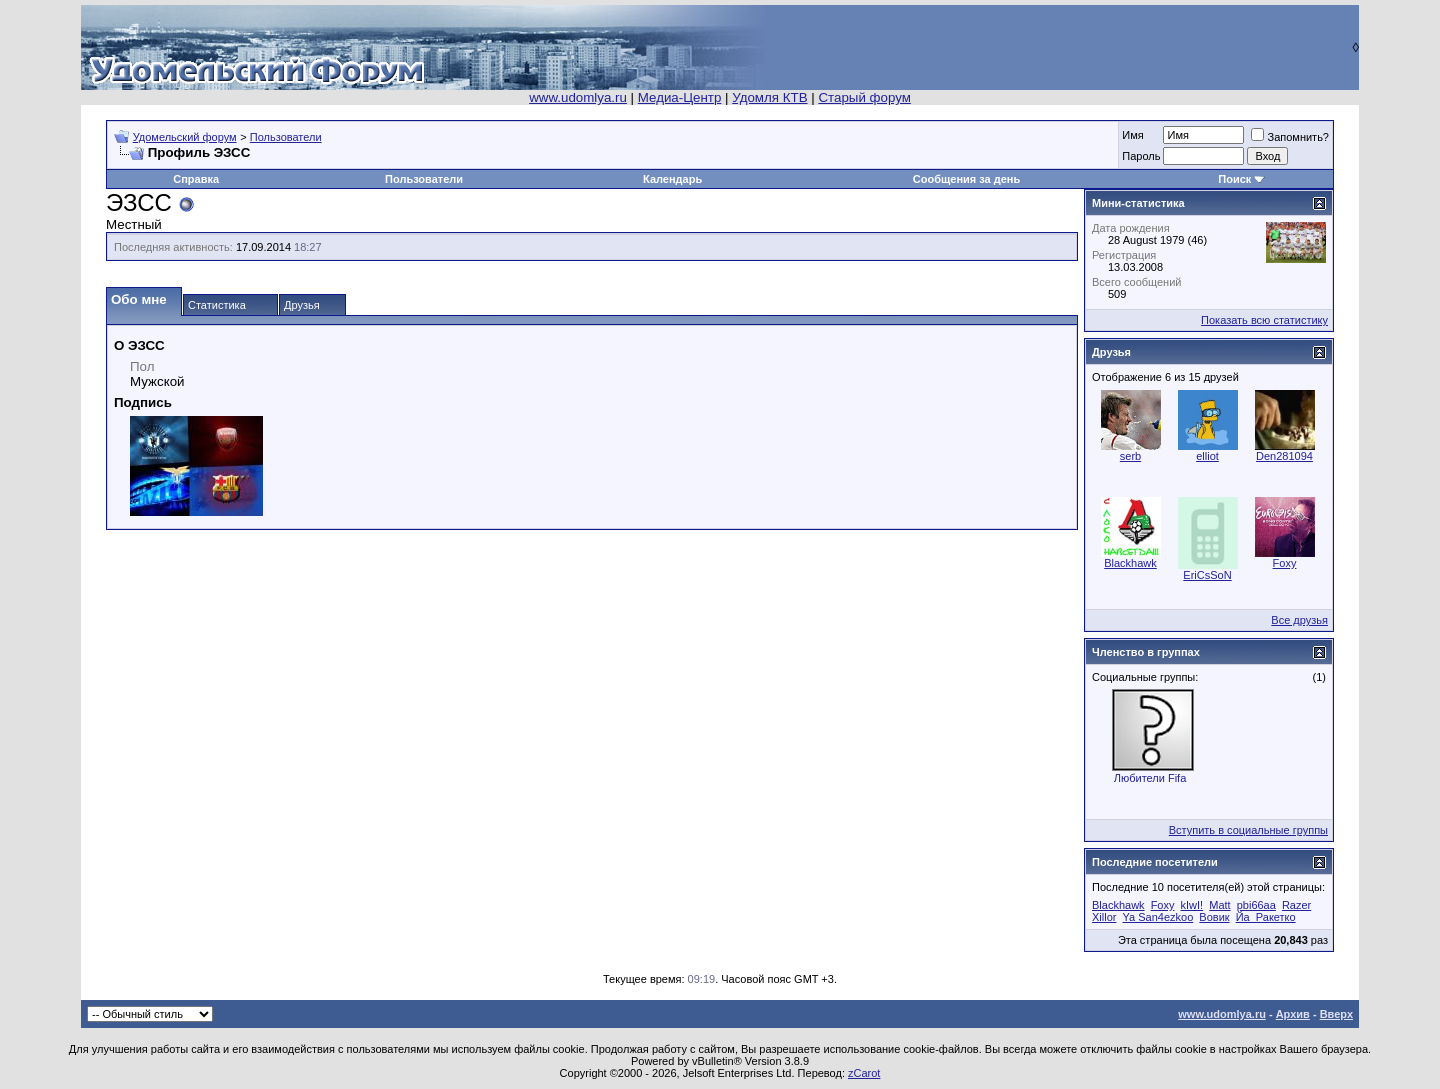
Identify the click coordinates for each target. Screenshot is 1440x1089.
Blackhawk (1130, 563)
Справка (196, 179)
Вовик (1214, 917)
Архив (1293, 1014)
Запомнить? (1290, 137)
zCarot (864, 1073)
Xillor (1104, 917)
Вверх (1336, 1014)
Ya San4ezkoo (1158, 917)
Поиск (1234, 179)
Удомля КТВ (769, 97)
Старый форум (864, 97)
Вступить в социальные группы (1248, 830)
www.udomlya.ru (578, 97)
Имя (1132, 135)
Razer (1296, 905)
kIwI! (1192, 905)
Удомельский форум (185, 137)
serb (1130, 456)
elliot (1207, 456)
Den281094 (1284, 456)
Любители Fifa (1150, 778)
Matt (1219, 905)
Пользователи (286, 137)
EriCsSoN (1207, 575)
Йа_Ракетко (1266, 917)
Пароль (1141, 156)
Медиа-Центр (680, 97)
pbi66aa (1256, 905)
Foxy (1285, 563)
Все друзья (1299, 620)
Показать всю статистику (1264, 320)
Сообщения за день (966, 179)
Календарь (672, 179)
